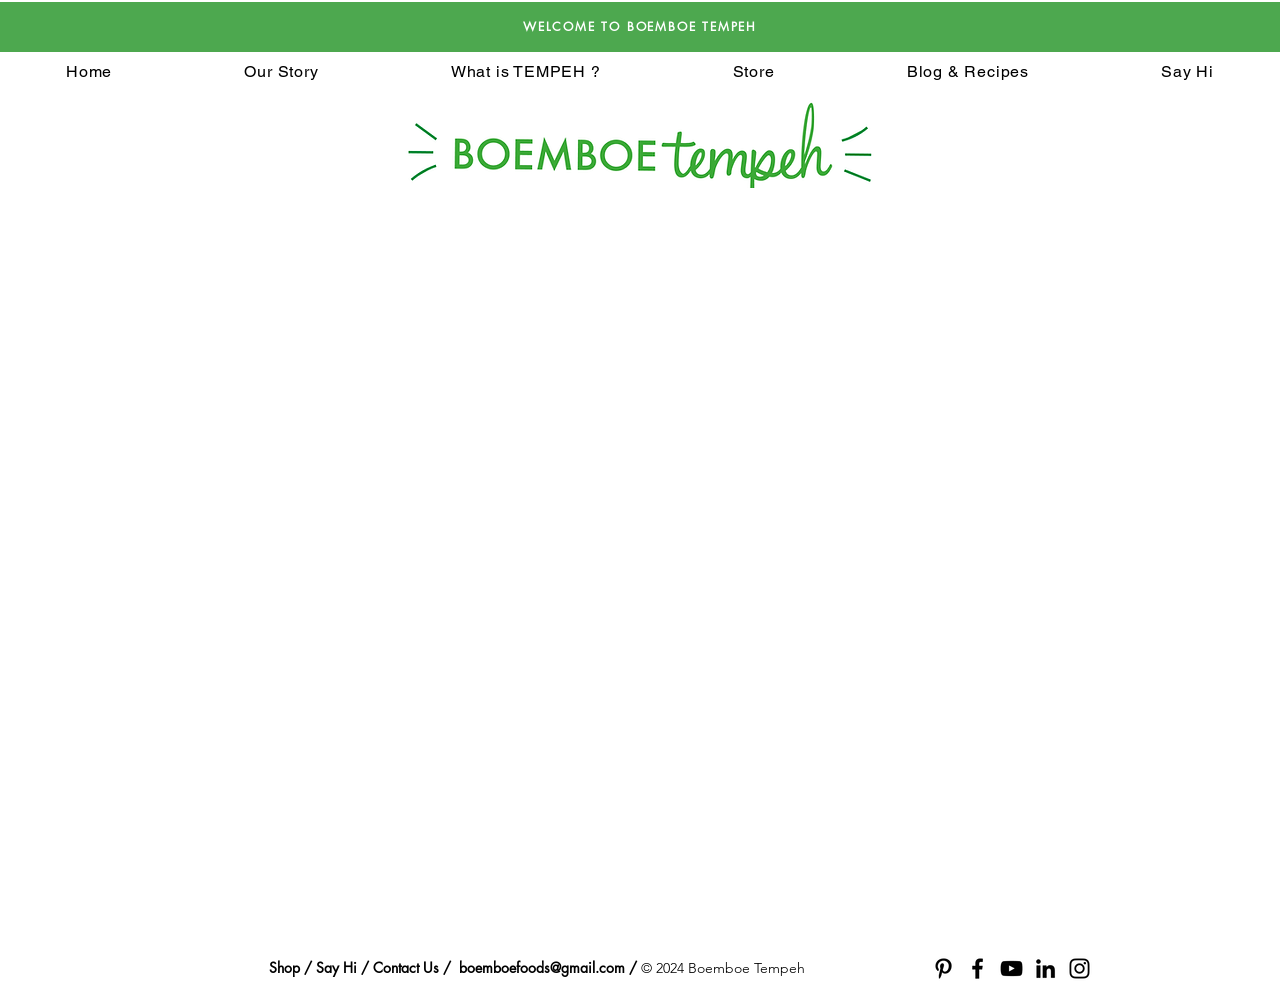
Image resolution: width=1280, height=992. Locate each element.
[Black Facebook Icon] (977, 968)
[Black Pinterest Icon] (943, 968)
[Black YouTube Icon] (1011, 968)
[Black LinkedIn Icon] (1045, 968)
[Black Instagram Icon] (1079, 968)
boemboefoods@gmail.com (542, 967)
